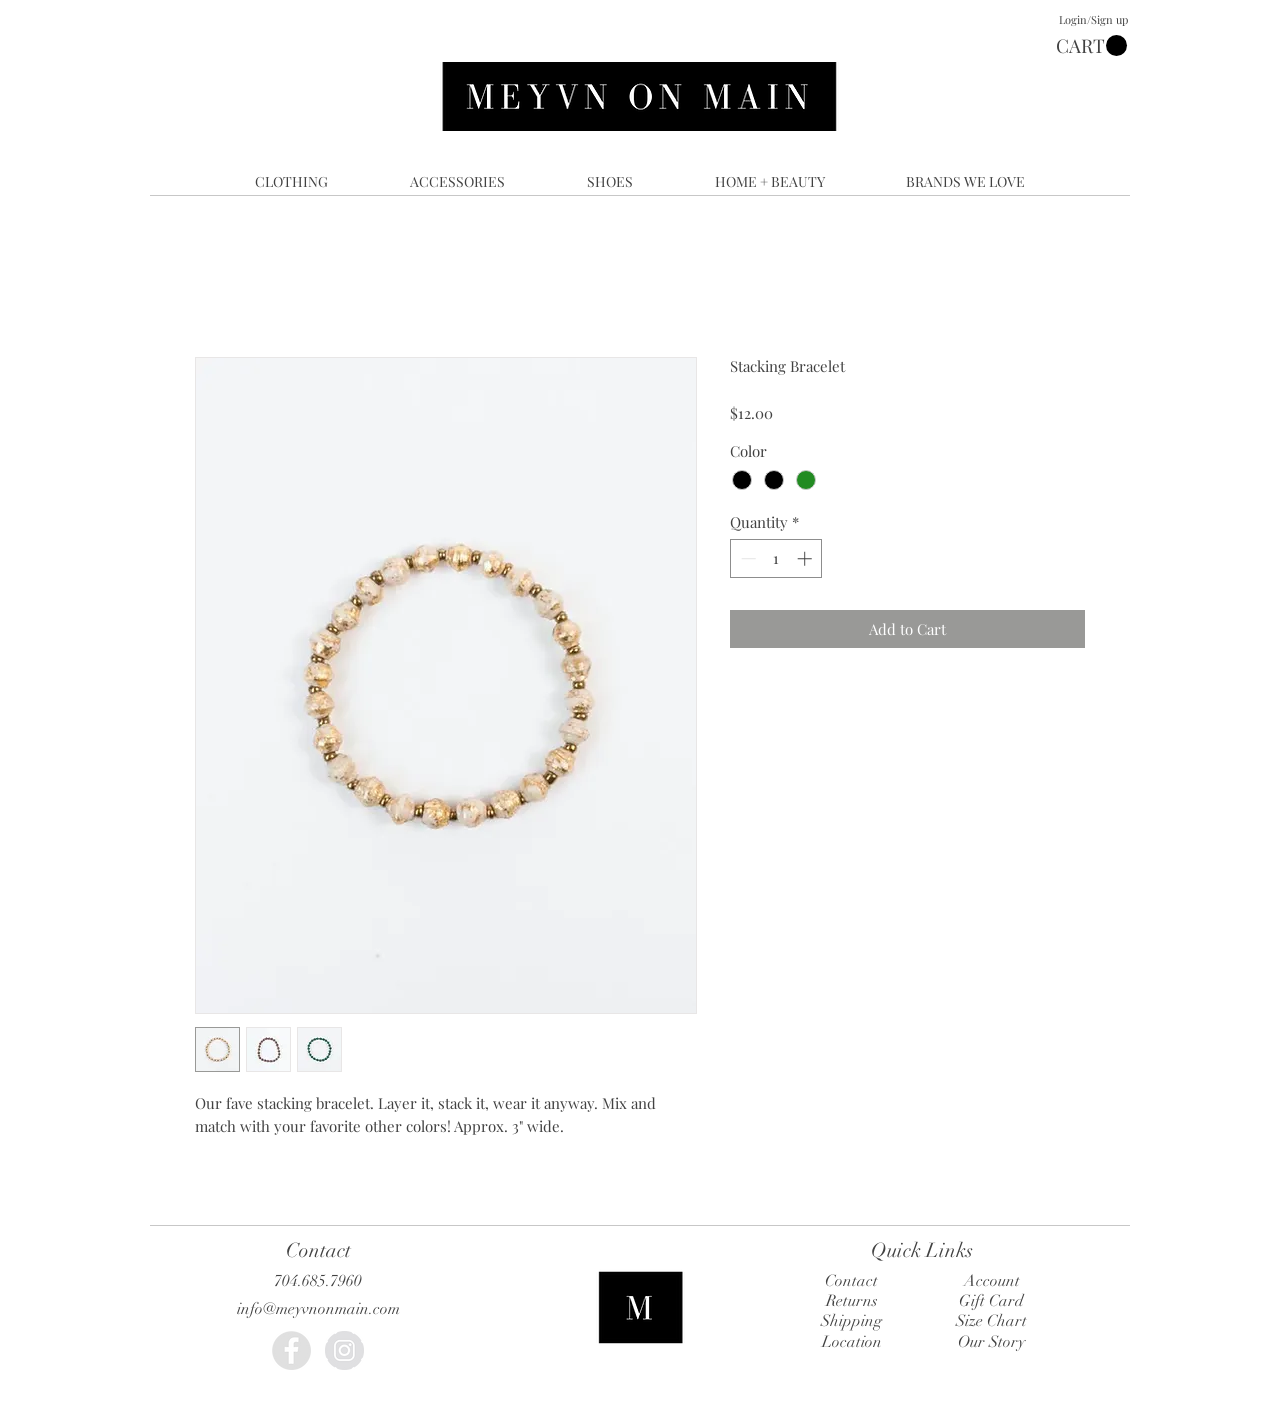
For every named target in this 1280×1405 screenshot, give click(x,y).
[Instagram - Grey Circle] (344, 1350)
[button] (1091, 46)
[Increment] (806, 558)
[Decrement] (746, 558)
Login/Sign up (1093, 19)
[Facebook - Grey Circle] (291, 1350)
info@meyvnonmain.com (318, 1309)
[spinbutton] (776, 558)
